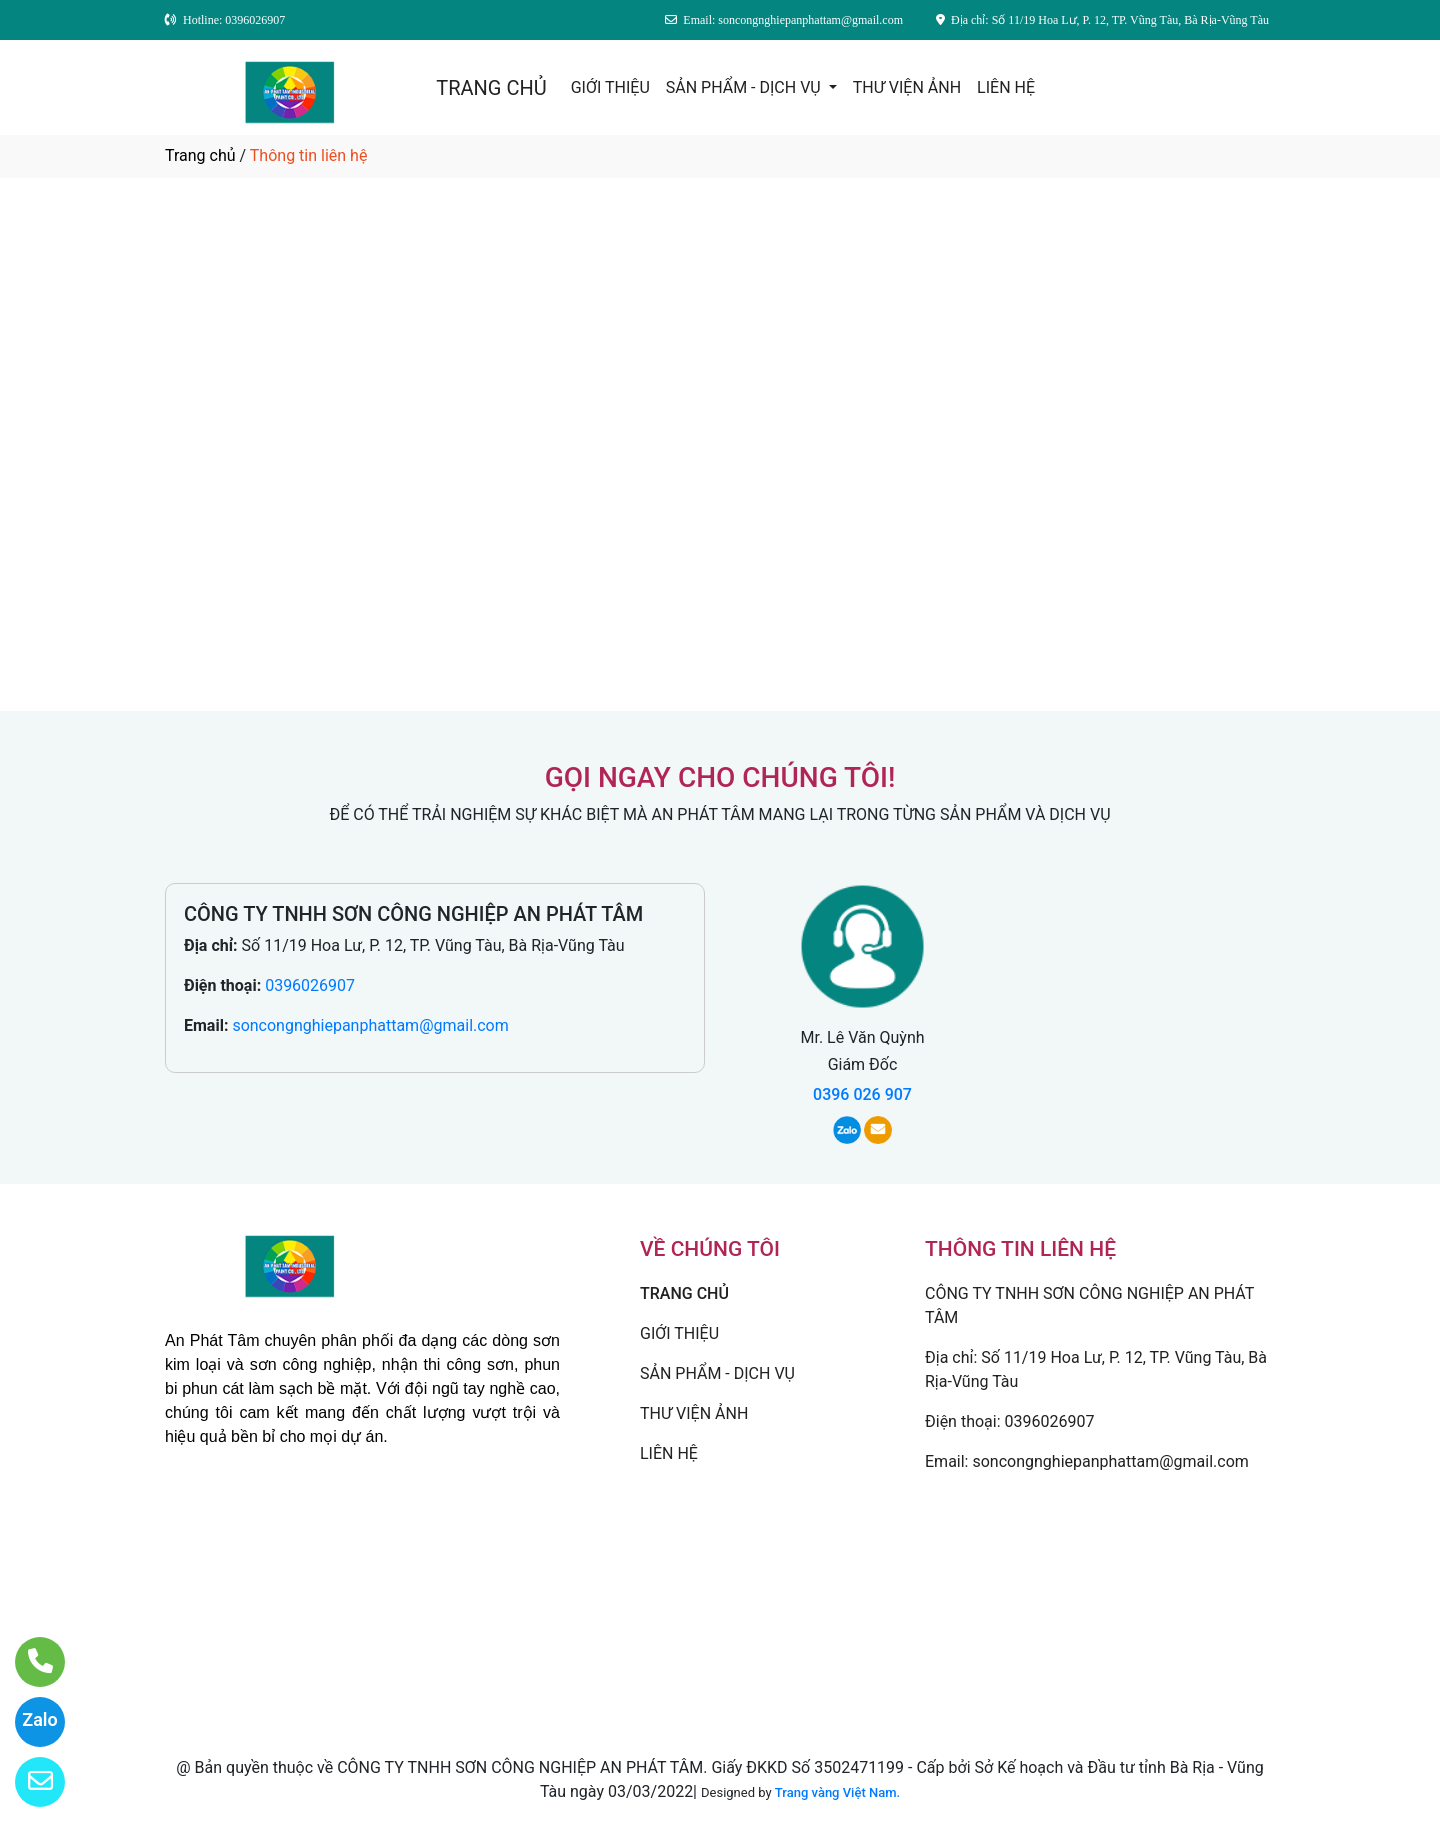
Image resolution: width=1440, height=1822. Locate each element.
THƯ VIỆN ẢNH (907, 87)
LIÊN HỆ (1006, 87)
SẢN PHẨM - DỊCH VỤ (745, 87)
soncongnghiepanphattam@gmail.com (370, 1025)
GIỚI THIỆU (610, 87)
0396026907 (310, 985)
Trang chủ (200, 155)
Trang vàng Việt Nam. (837, 1792)
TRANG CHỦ (491, 88)
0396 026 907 (862, 1094)
